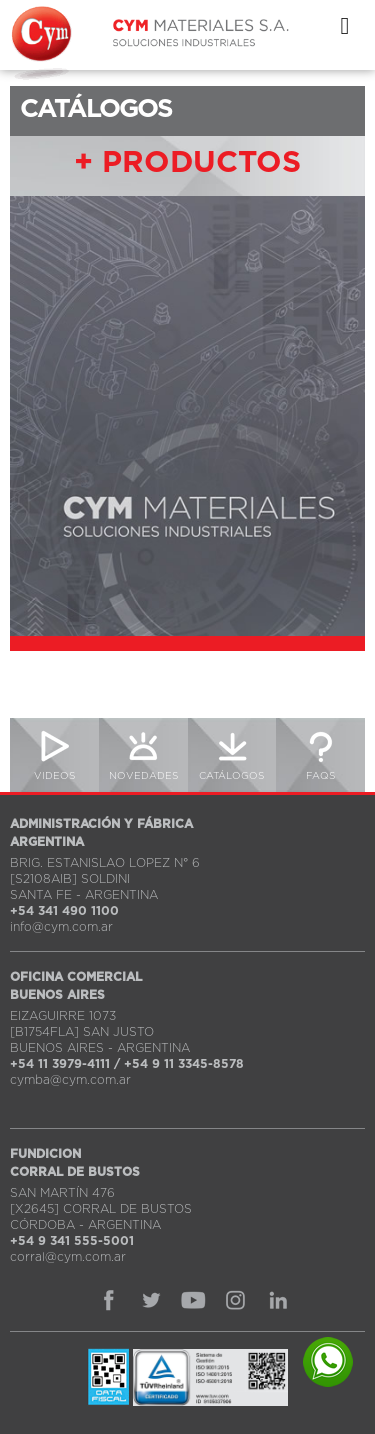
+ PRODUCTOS (187, 163)
